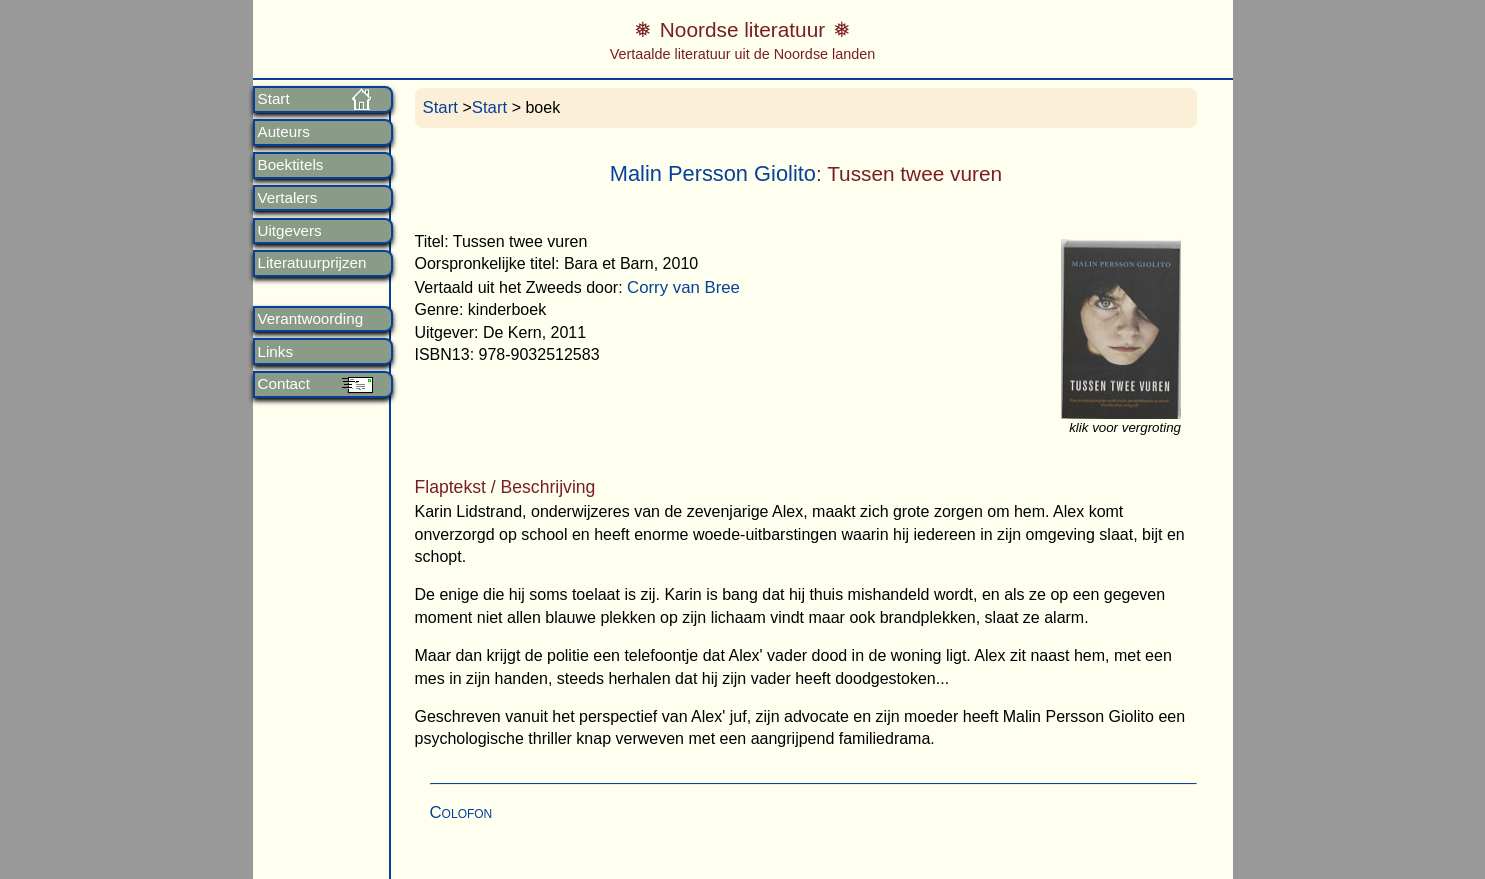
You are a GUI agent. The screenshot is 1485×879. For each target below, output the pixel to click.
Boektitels (291, 165)
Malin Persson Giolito (713, 173)
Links (275, 352)
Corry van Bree (683, 287)
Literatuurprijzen (312, 263)
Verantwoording (311, 319)
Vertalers (288, 198)
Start (274, 99)
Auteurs (284, 132)
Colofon (461, 812)
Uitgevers (290, 231)
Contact (284, 384)
